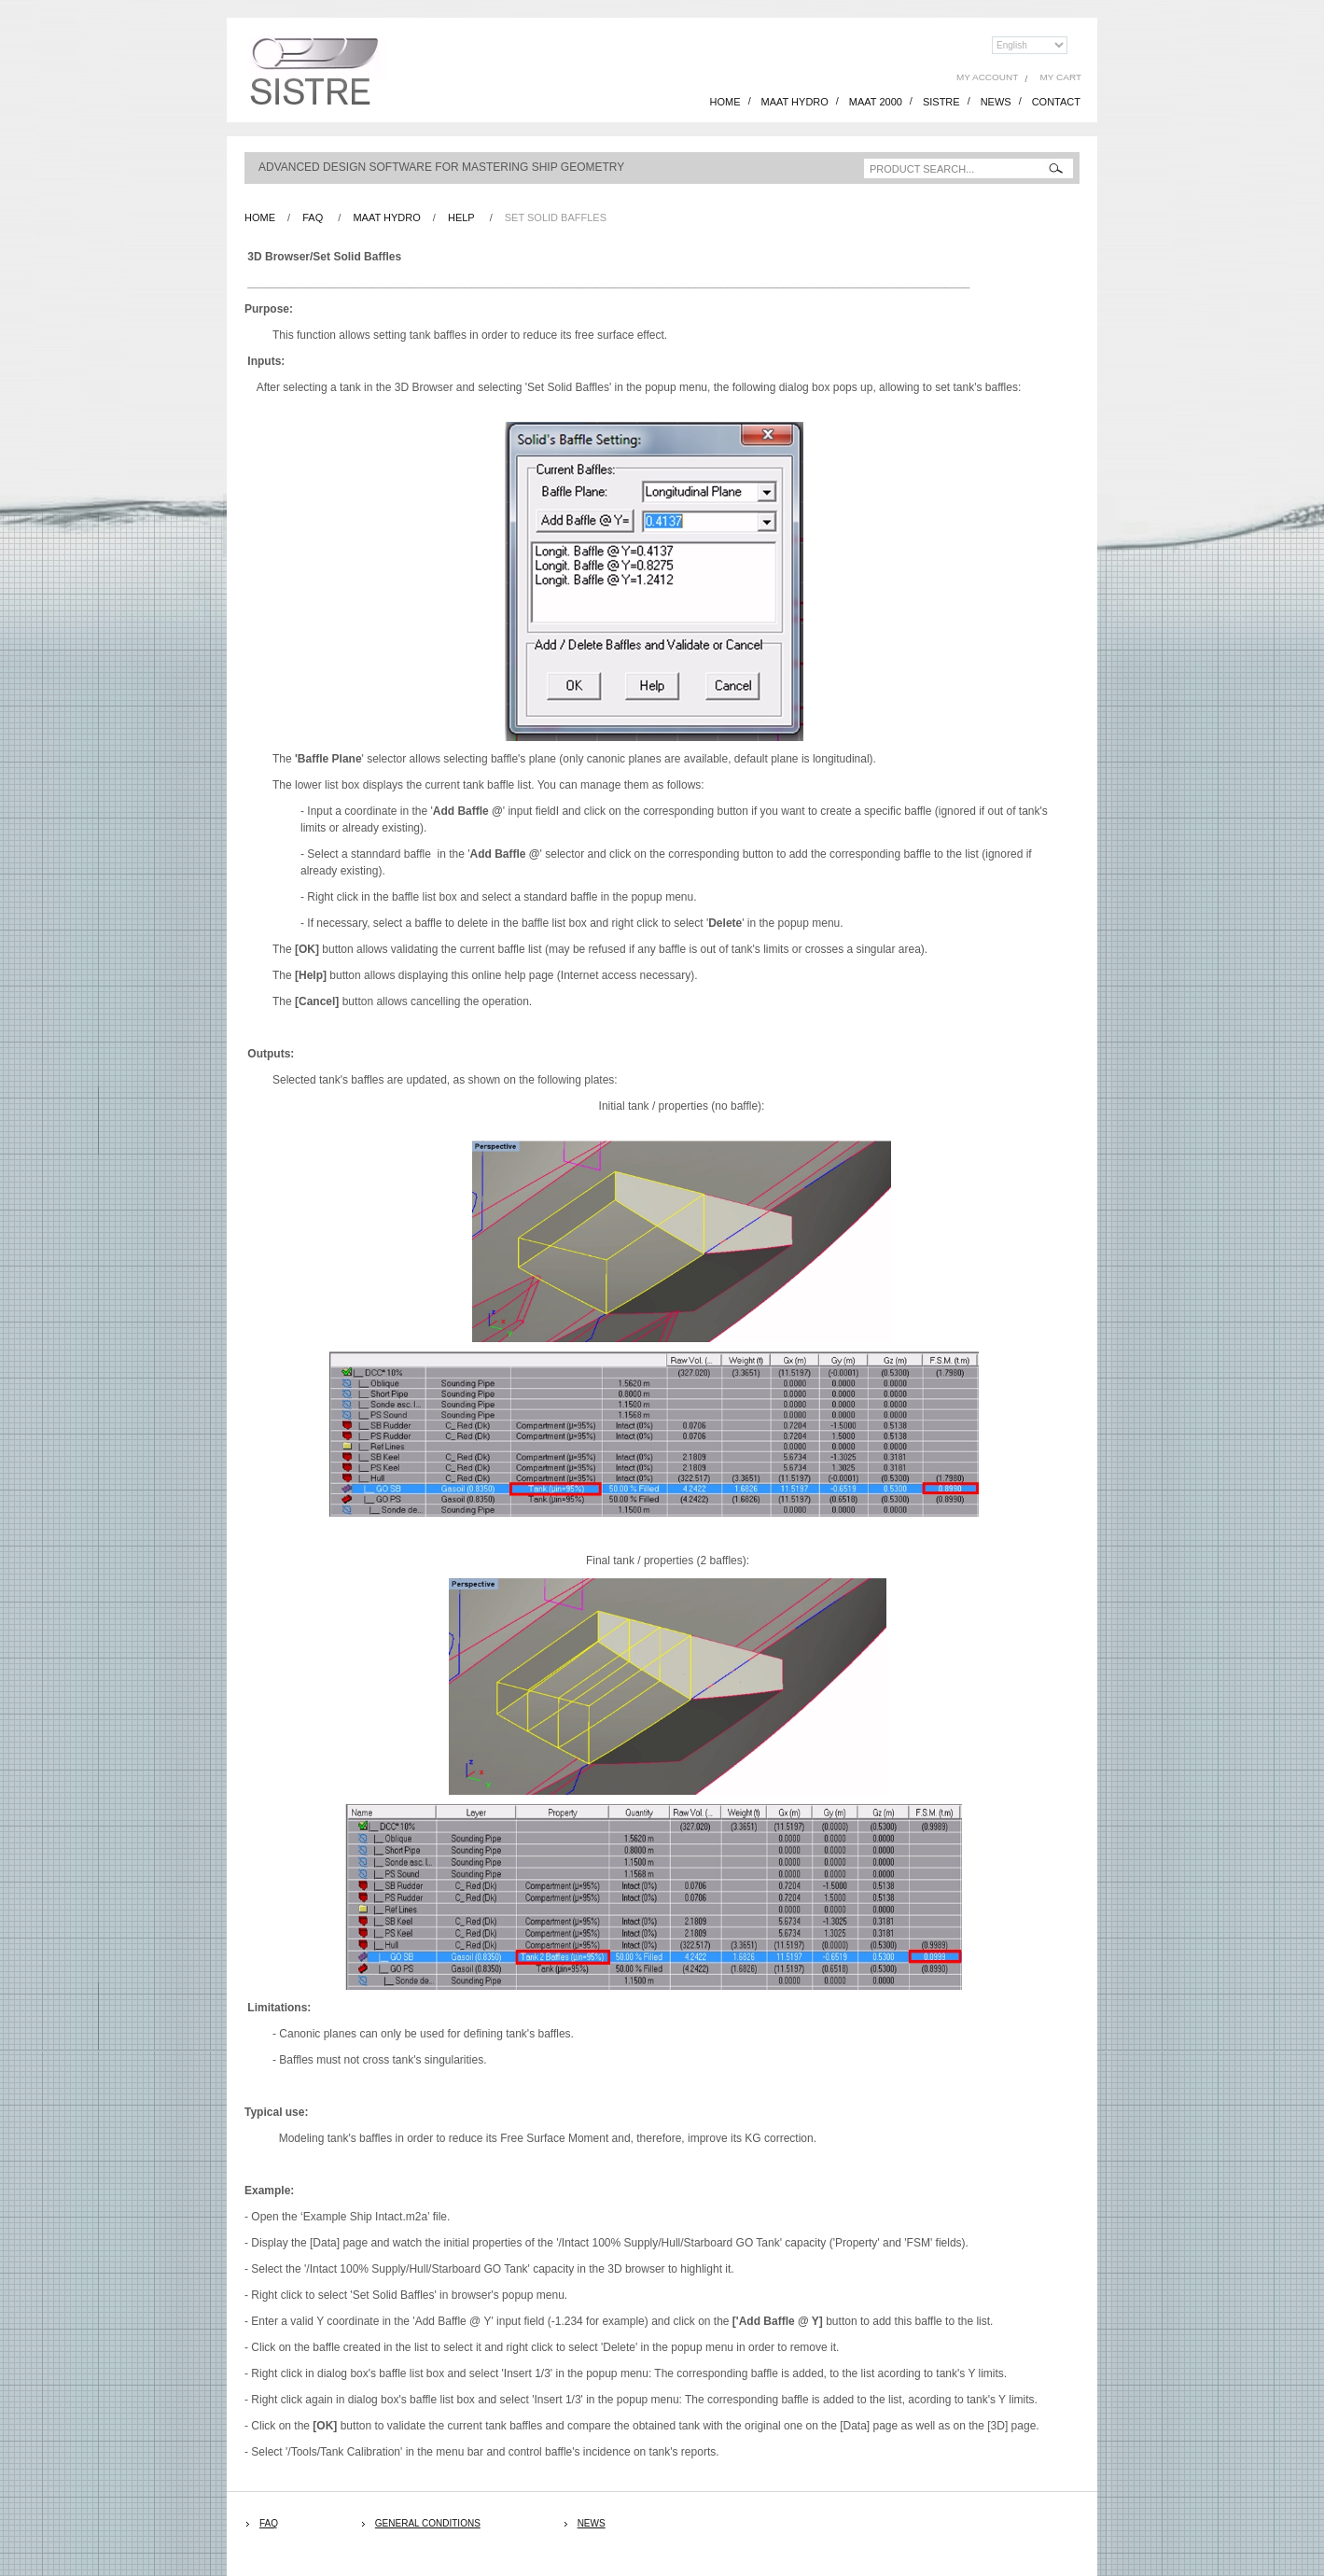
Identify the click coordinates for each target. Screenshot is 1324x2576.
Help (461, 217)
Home (259, 217)
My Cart (1060, 77)
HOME (725, 101)
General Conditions (428, 2523)
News (592, 2523)
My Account (987, 77)
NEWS (996, 101)
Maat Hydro (386, 217)
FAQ (312, 217)
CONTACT (1056, 101)
